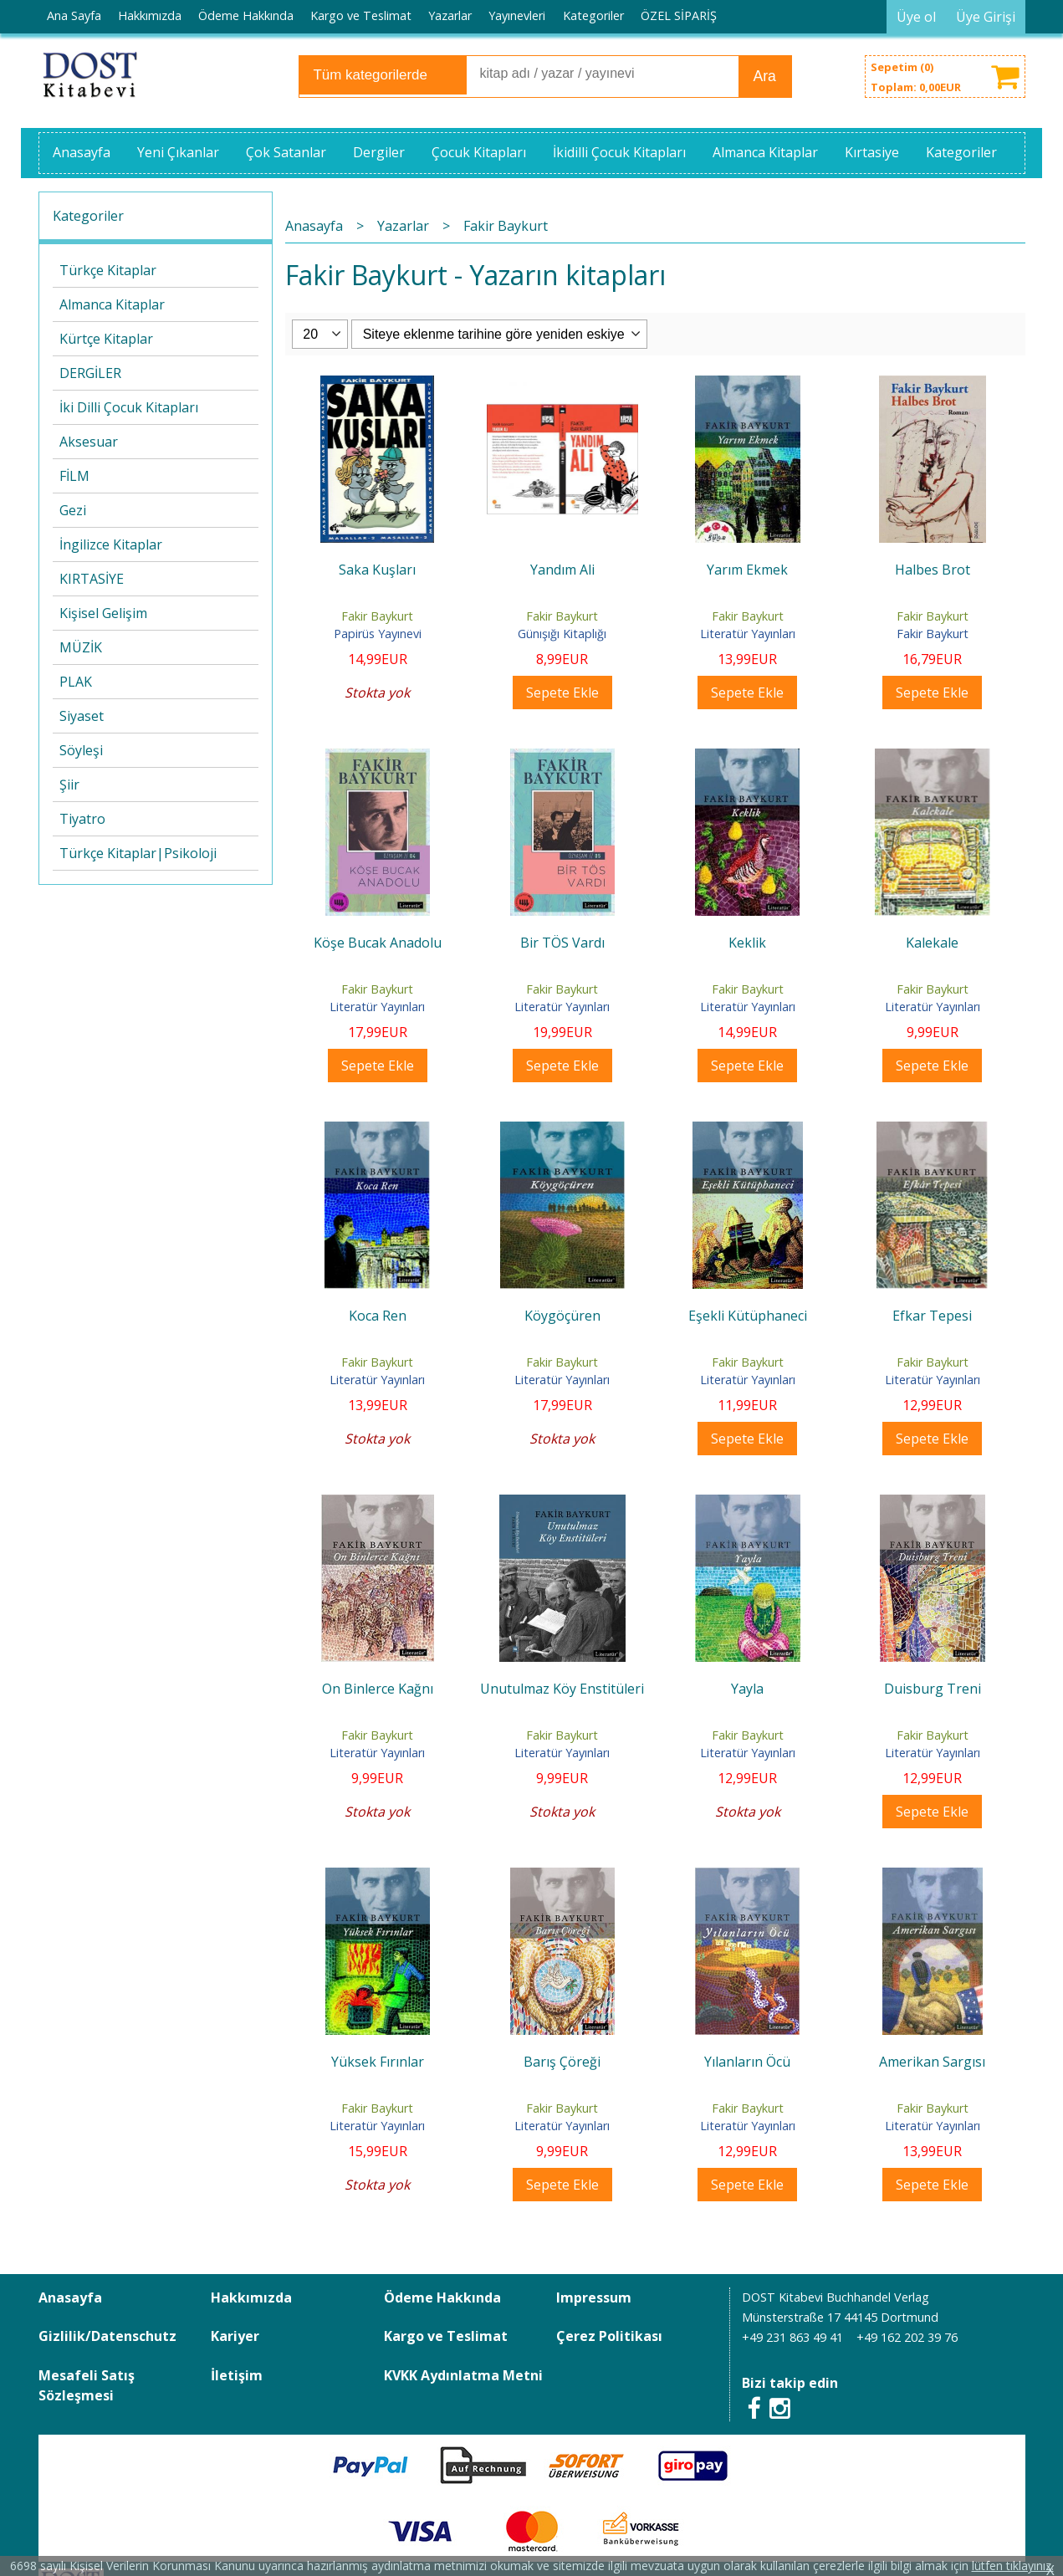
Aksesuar (88, 441)
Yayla (747, 1688)
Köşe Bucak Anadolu (378, 942)
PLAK (75, 681)
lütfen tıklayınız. (1013, 2565)
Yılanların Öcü (747, 2061)
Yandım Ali (562, 569)
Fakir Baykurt (377, 616)
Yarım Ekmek (747, 569)
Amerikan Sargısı (932, 2061)
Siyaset (81, 716)
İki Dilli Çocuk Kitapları (128, 407)
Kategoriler (88, 216)
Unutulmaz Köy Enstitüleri (562, 1688)
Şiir (69, 784)
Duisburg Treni (932, 1688)
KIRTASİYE (91, 579)
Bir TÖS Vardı (562, 942)
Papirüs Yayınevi (378, 633)
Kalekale (932, 942)
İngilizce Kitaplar (110, 544)
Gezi (72, 510)
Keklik (747, 942)
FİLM (74, 476)
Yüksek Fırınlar (377, 2061)
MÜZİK (80, 647)
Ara (765, 76)
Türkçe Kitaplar (107, 270)
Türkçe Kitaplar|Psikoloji (138, 853)
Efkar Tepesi (932, 1315)
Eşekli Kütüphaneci (747, 1315)
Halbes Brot (932, 569)
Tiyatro (82, 819)
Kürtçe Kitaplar (106, 339)
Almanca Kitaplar (112, 304)
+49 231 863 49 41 (792, 2337)
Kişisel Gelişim (103, 613)
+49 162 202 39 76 (907, 2337)
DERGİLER (90, 373)
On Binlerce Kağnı (377, 1688)
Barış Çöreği (562, 2061)
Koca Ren (377, 1315)
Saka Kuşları (377, 569)
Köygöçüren (562, 1315)
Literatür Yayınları (747, 633)
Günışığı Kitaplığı (562, 633)
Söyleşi (81, 750)
